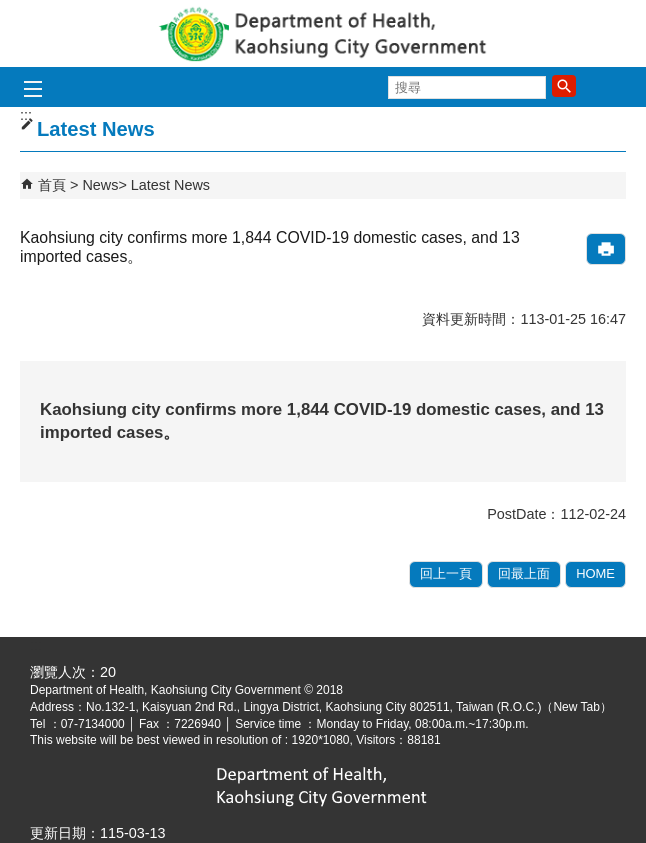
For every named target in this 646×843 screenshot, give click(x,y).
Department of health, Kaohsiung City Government (323, 33)
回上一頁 (446, 573)
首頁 (52, 185)
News (100, 185)
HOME (595, 573)
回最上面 (524, 573)
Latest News (170, 185)
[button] (564, 86)
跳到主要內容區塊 (10, 10)
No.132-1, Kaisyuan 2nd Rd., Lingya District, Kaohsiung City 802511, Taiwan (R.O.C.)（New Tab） (349, 707)
